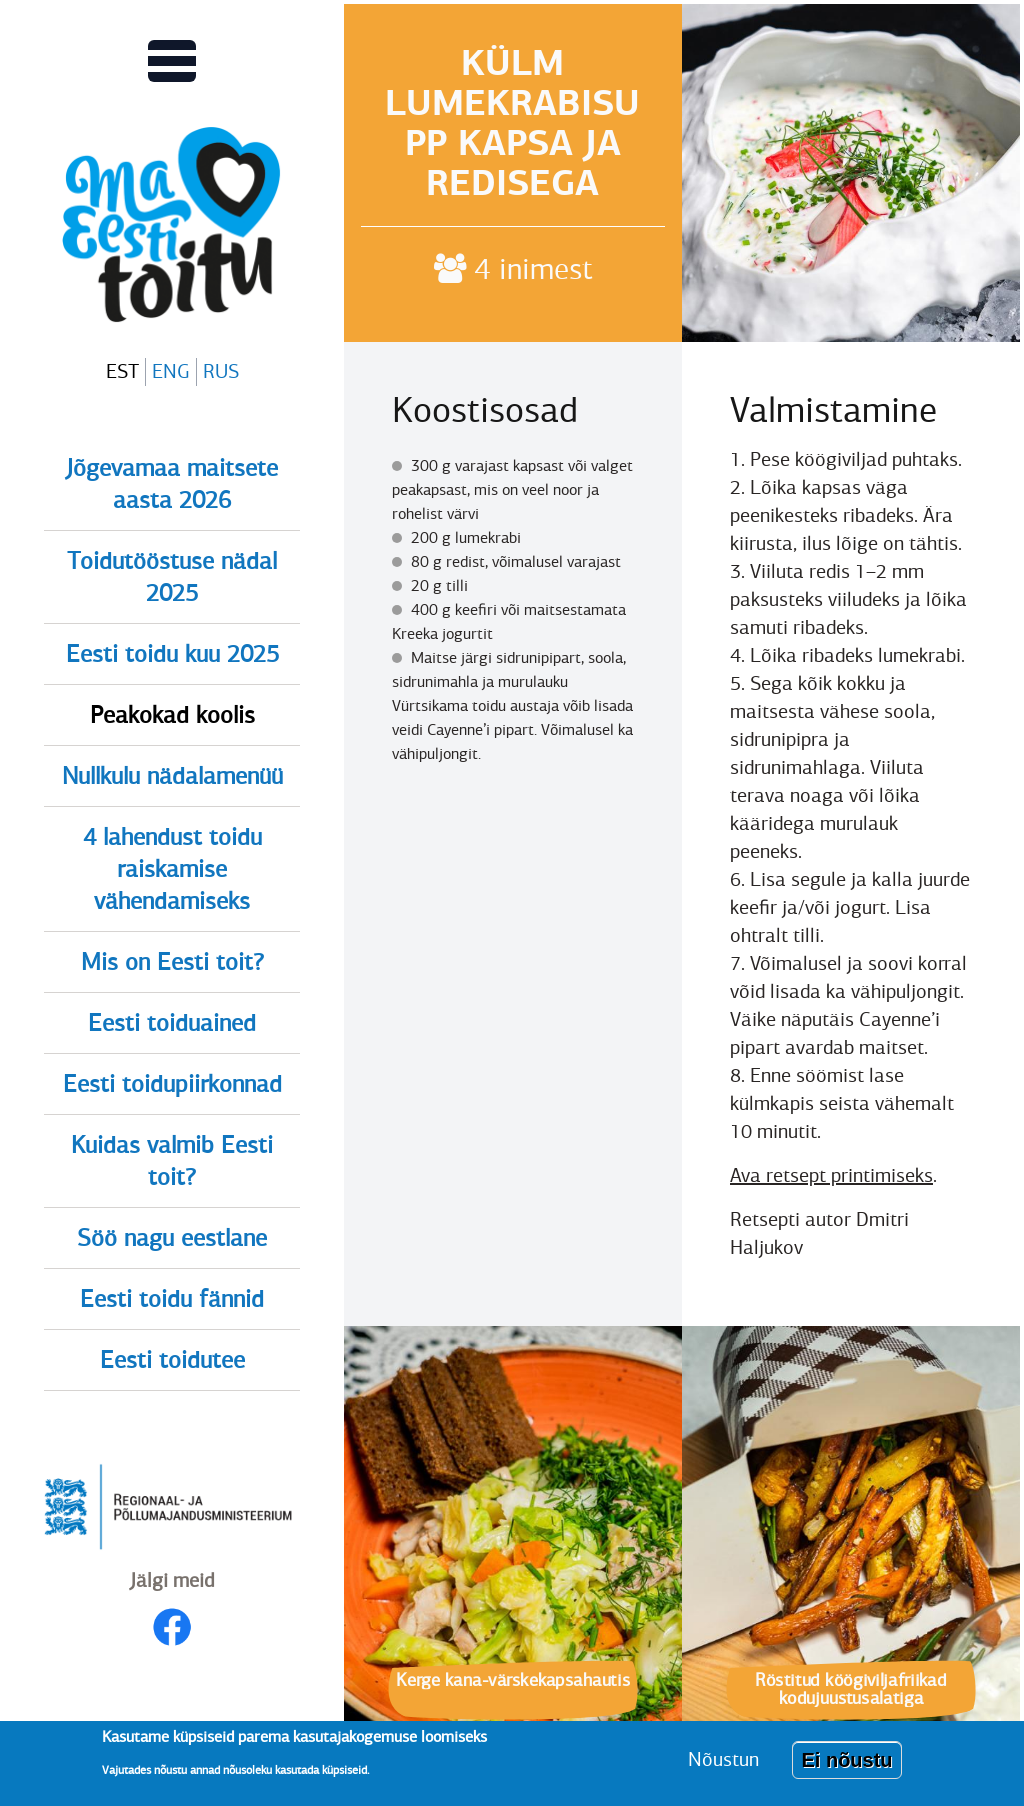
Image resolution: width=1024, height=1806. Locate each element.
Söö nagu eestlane (172, 1238)
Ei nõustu (846, 1768)
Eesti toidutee (172, 1360)
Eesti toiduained (172, 1023)
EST (122, 371)
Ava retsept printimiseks (831, 1175)
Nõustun (723, 1767)
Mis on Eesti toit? (172, 962)
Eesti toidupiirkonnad (172, 1084)
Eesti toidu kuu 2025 (172, 654)
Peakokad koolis (172, 715)
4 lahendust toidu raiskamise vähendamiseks (172, 869)
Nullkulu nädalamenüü (172, 776)
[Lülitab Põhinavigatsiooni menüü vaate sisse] (172, 61)
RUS (221, 371)
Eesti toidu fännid (172, 1299)
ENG (171, 371)
